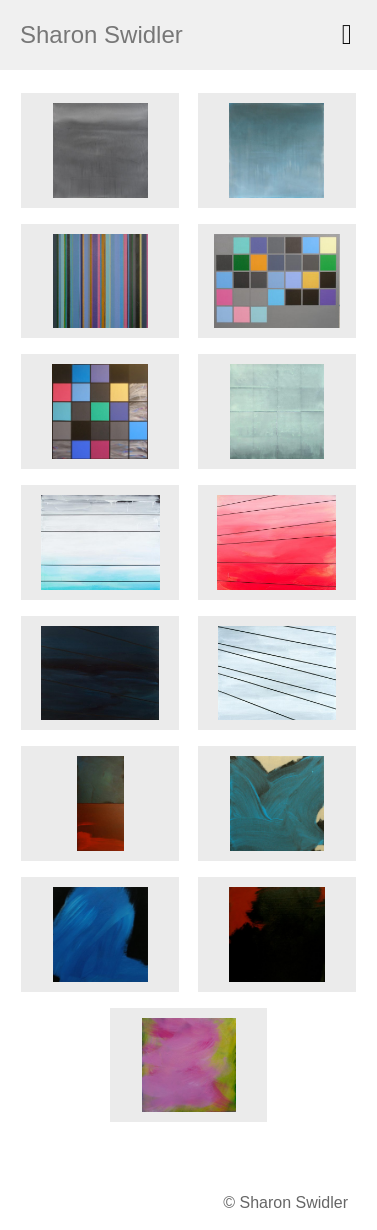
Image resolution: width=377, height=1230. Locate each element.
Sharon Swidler (101, 34)
